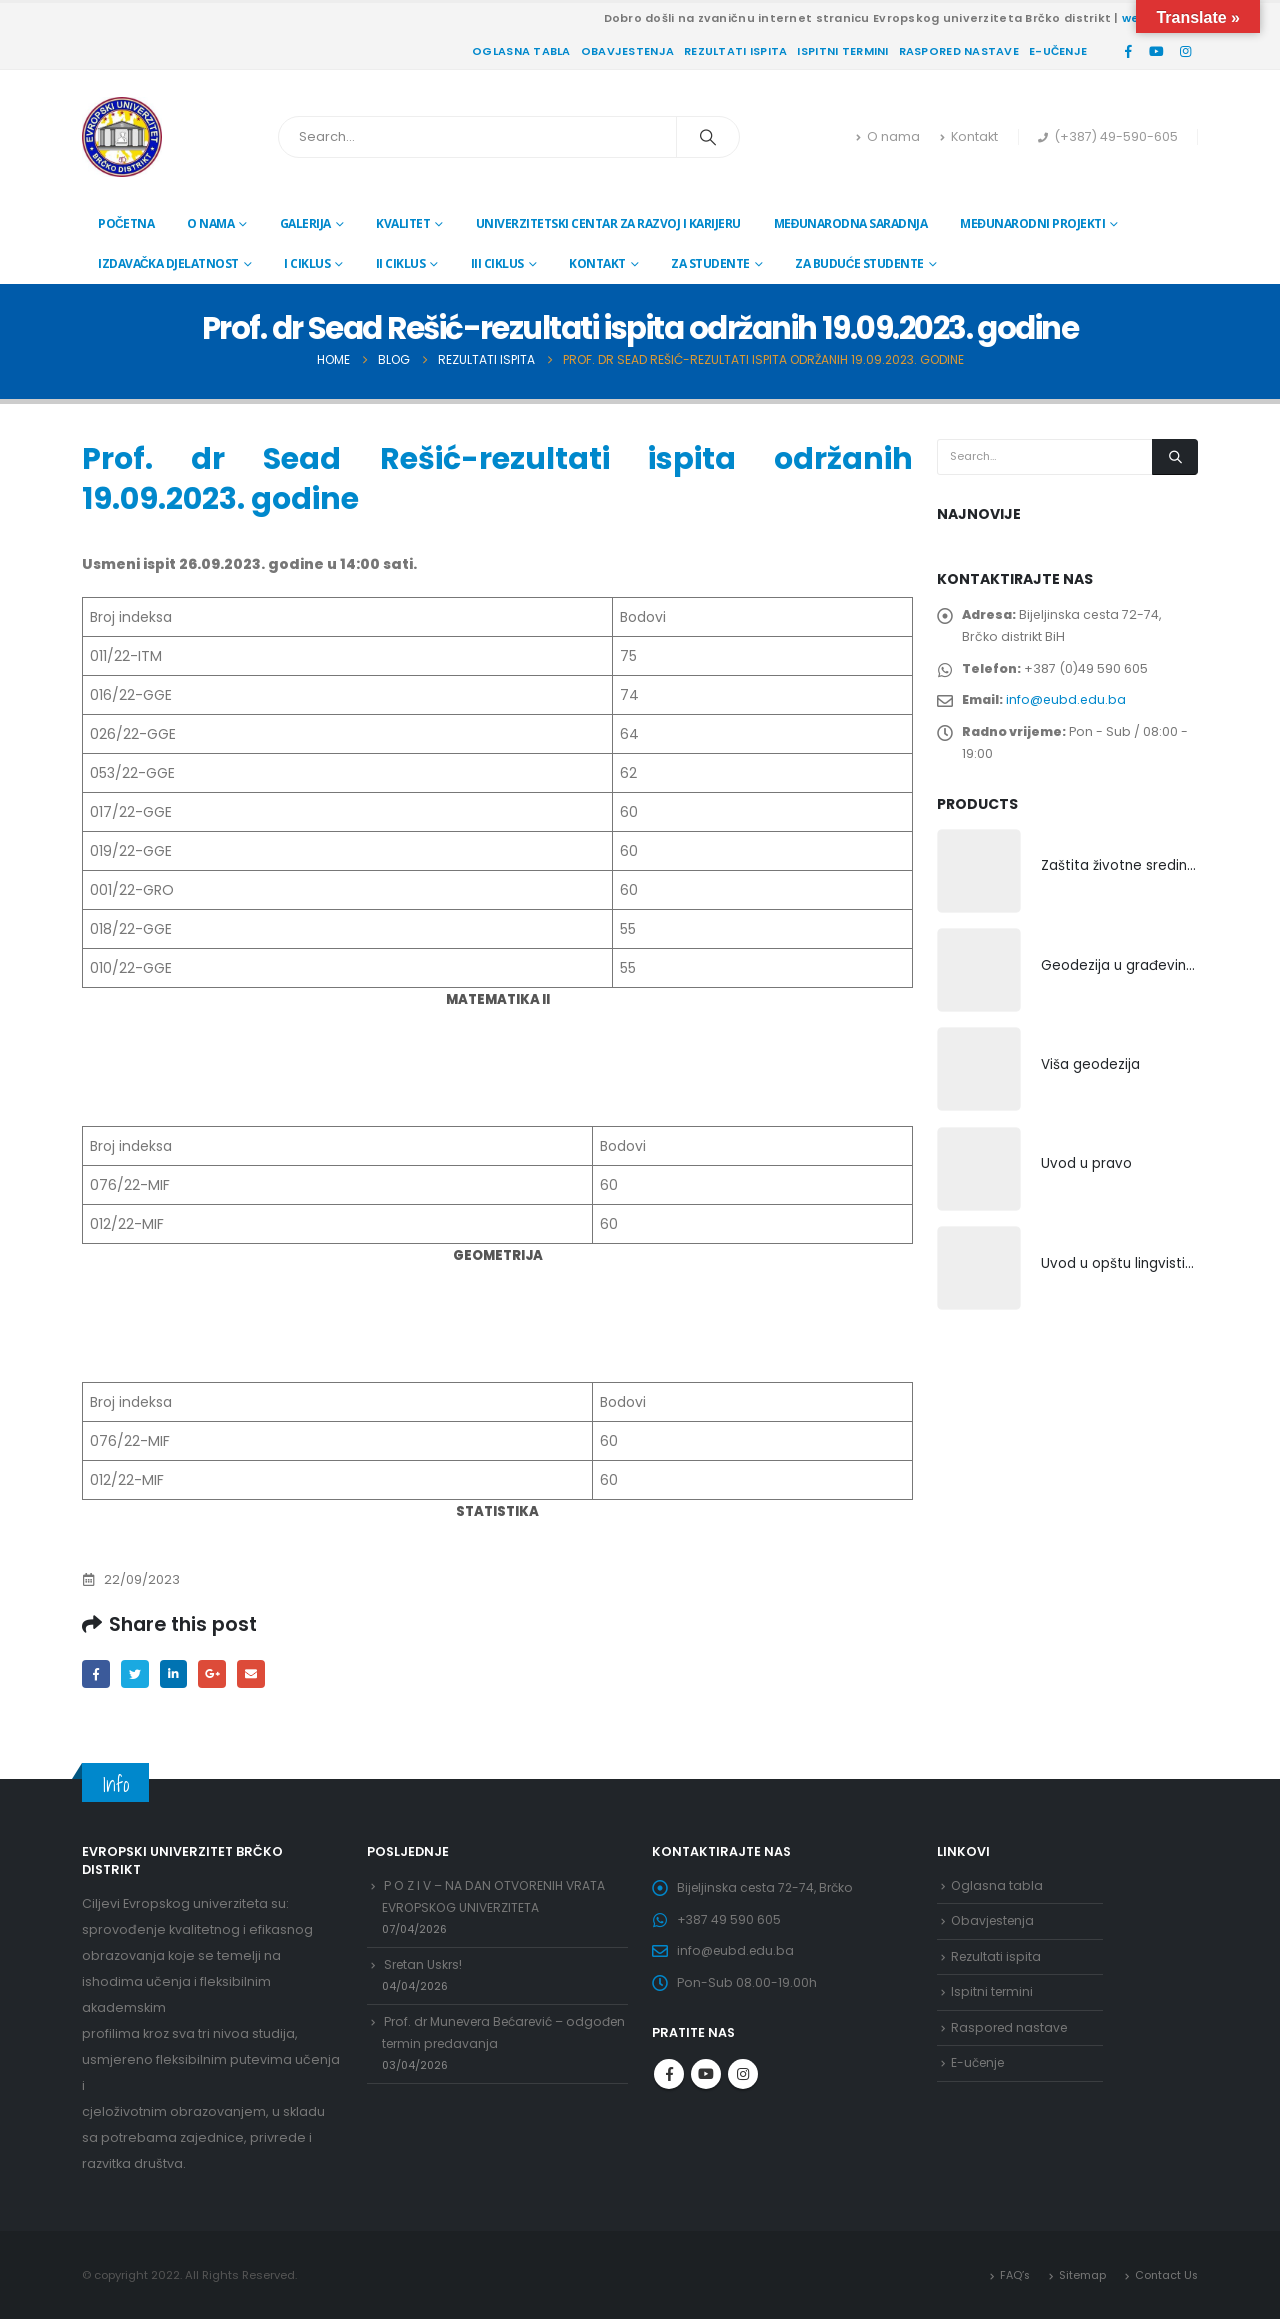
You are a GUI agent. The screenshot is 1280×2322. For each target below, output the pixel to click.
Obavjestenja (627, 51)
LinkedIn (177, 1674)
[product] (979, 885)
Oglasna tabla (521, 51)
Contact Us (1165, 2277)
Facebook (96, 1674)
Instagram (743, 2085)
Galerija (305, 223)
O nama (888, 136)
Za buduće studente (859, 263)
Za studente (710, 263)
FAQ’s (1012, 2277)
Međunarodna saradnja (851, 223)
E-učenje (1058, 51)
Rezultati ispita (735, 51)
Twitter (137, 1674)
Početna (126, 223)
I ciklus (307, 263)
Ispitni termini (842, 51)
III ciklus (497, 263)
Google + (218, 1674)
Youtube (706, 2085)
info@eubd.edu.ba (1070, 707)
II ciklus (401, 263)
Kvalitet (403, 223)
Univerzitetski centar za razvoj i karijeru (608, 223)
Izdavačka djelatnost (168, 263)
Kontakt (969, 136)
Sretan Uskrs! (425, 1973)
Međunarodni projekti (1032, 223)
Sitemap (1080, 2277)
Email (258, 1674)
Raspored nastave (959, 51)
